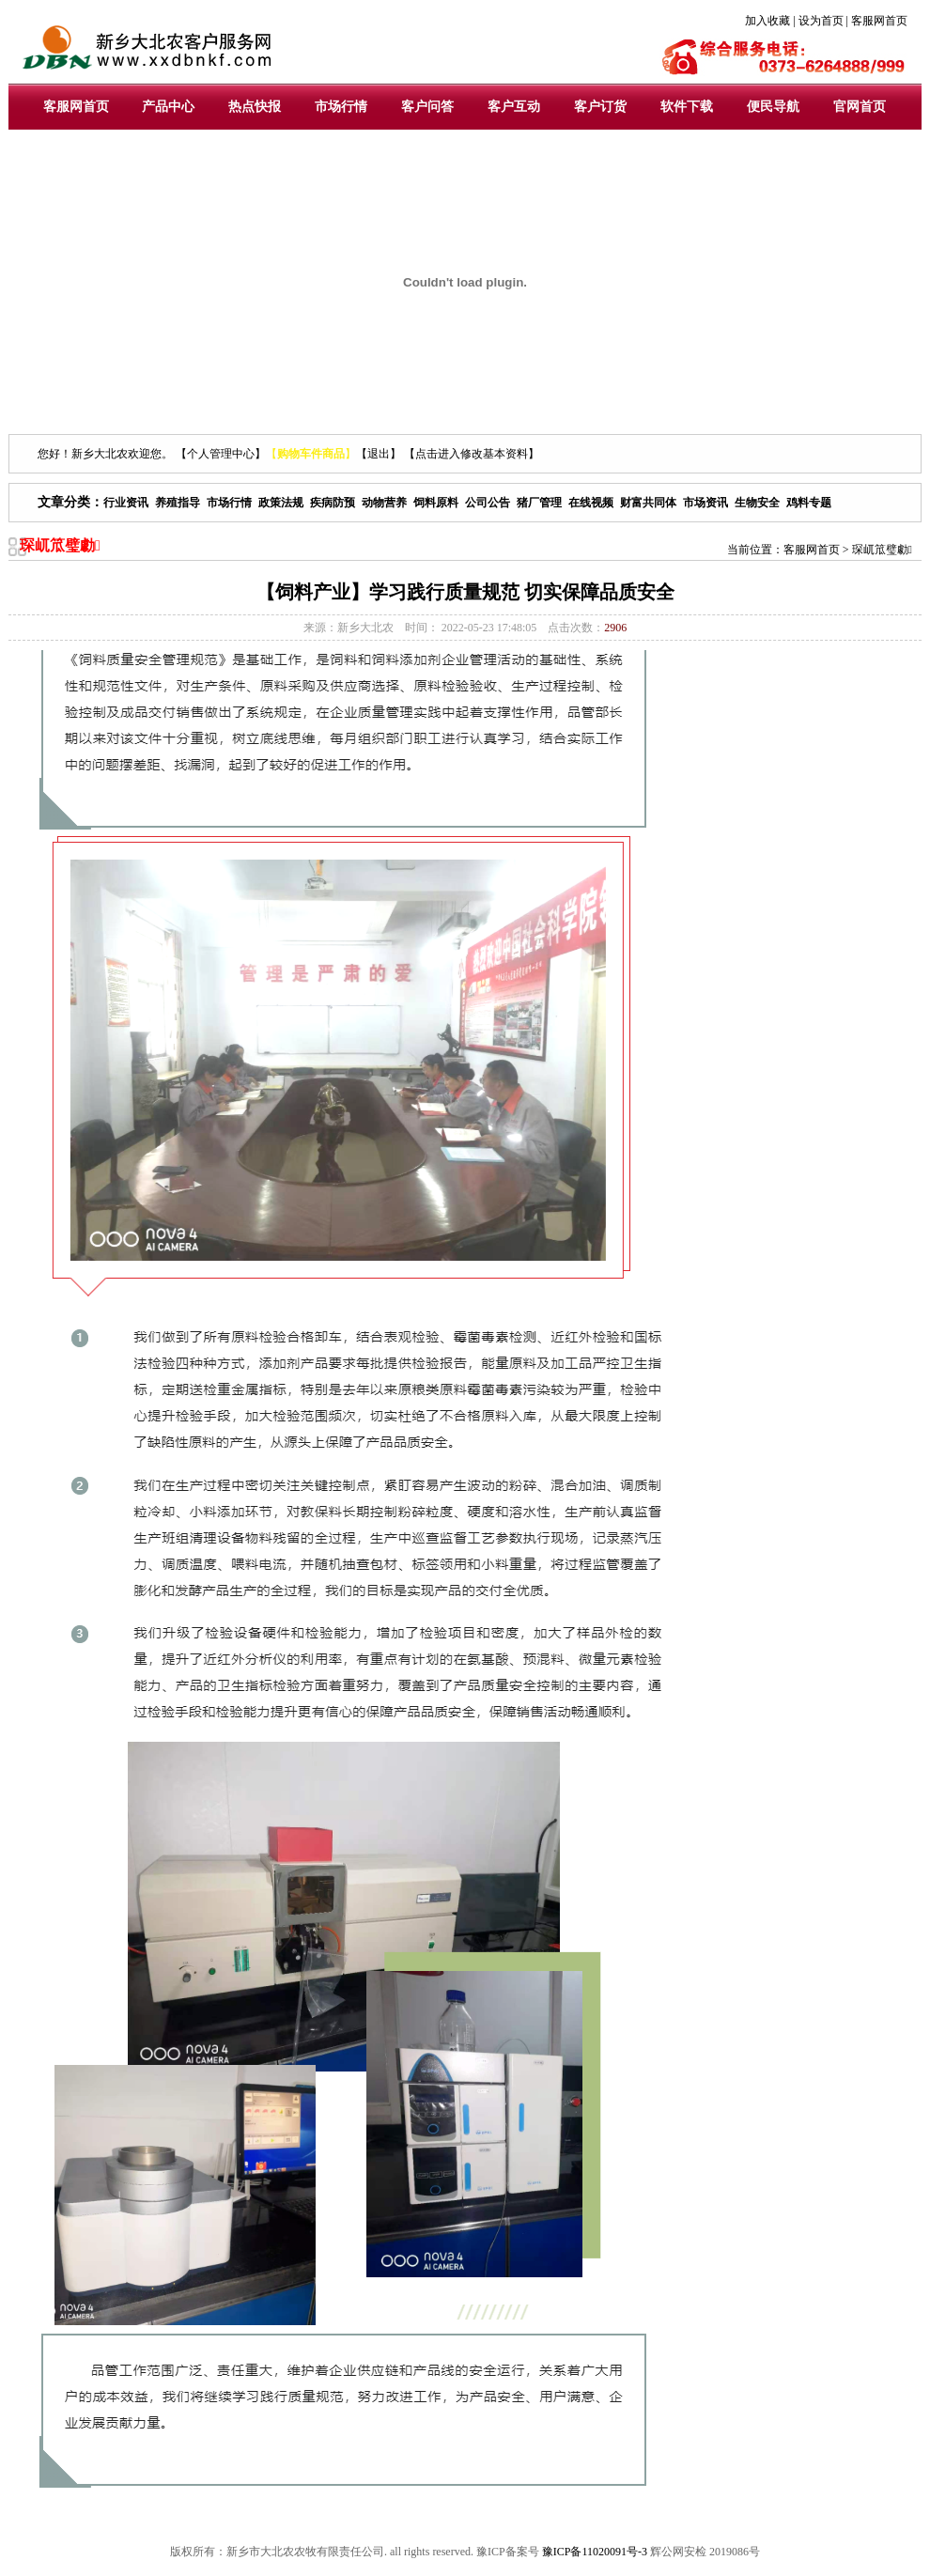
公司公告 (487, 502)
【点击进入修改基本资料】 (471, 453)
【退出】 (378, 453)
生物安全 (757, 502)
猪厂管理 (539, 502)
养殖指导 (177, 502)
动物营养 (384, 502)
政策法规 (280, 502)
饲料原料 (435, 502)
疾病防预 (332, 502)
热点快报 (254, 107)
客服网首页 (76, 107)
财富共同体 (648, 502)
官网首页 (859, 107)
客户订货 (600, 107)
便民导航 (773, 107)
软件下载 (686, 107)
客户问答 (427, 107)
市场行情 (341, 107)
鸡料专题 (808, 502)
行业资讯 (125, 502)
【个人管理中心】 (221, 453)
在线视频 (590, 502)
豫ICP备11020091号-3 (594, 2551)
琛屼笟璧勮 (882, 549)
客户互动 (514, 107)
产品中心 (168, 107)
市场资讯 (705, 502)
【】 (311, 453)
